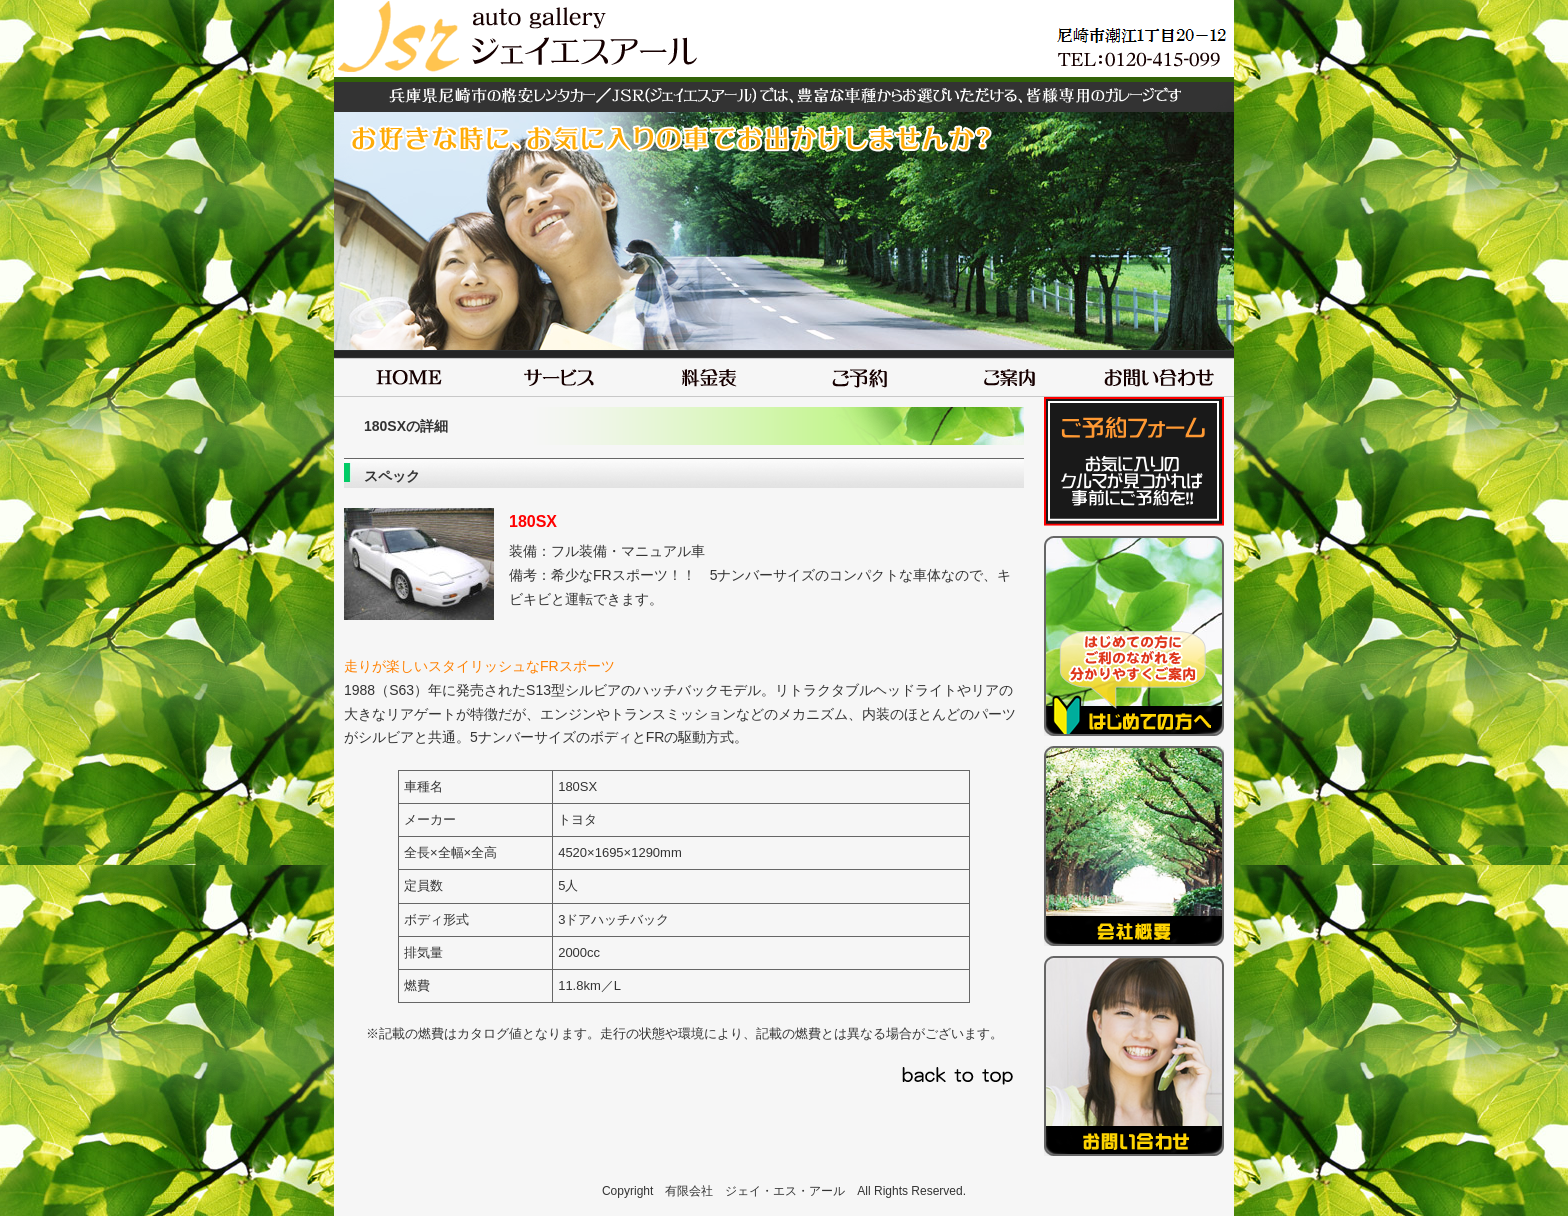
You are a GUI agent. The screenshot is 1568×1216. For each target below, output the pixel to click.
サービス (559, 373)
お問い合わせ (1159, 373)
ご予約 (859, 373)
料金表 (709, 373)
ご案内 (1009, 373)
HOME (409, 373)
